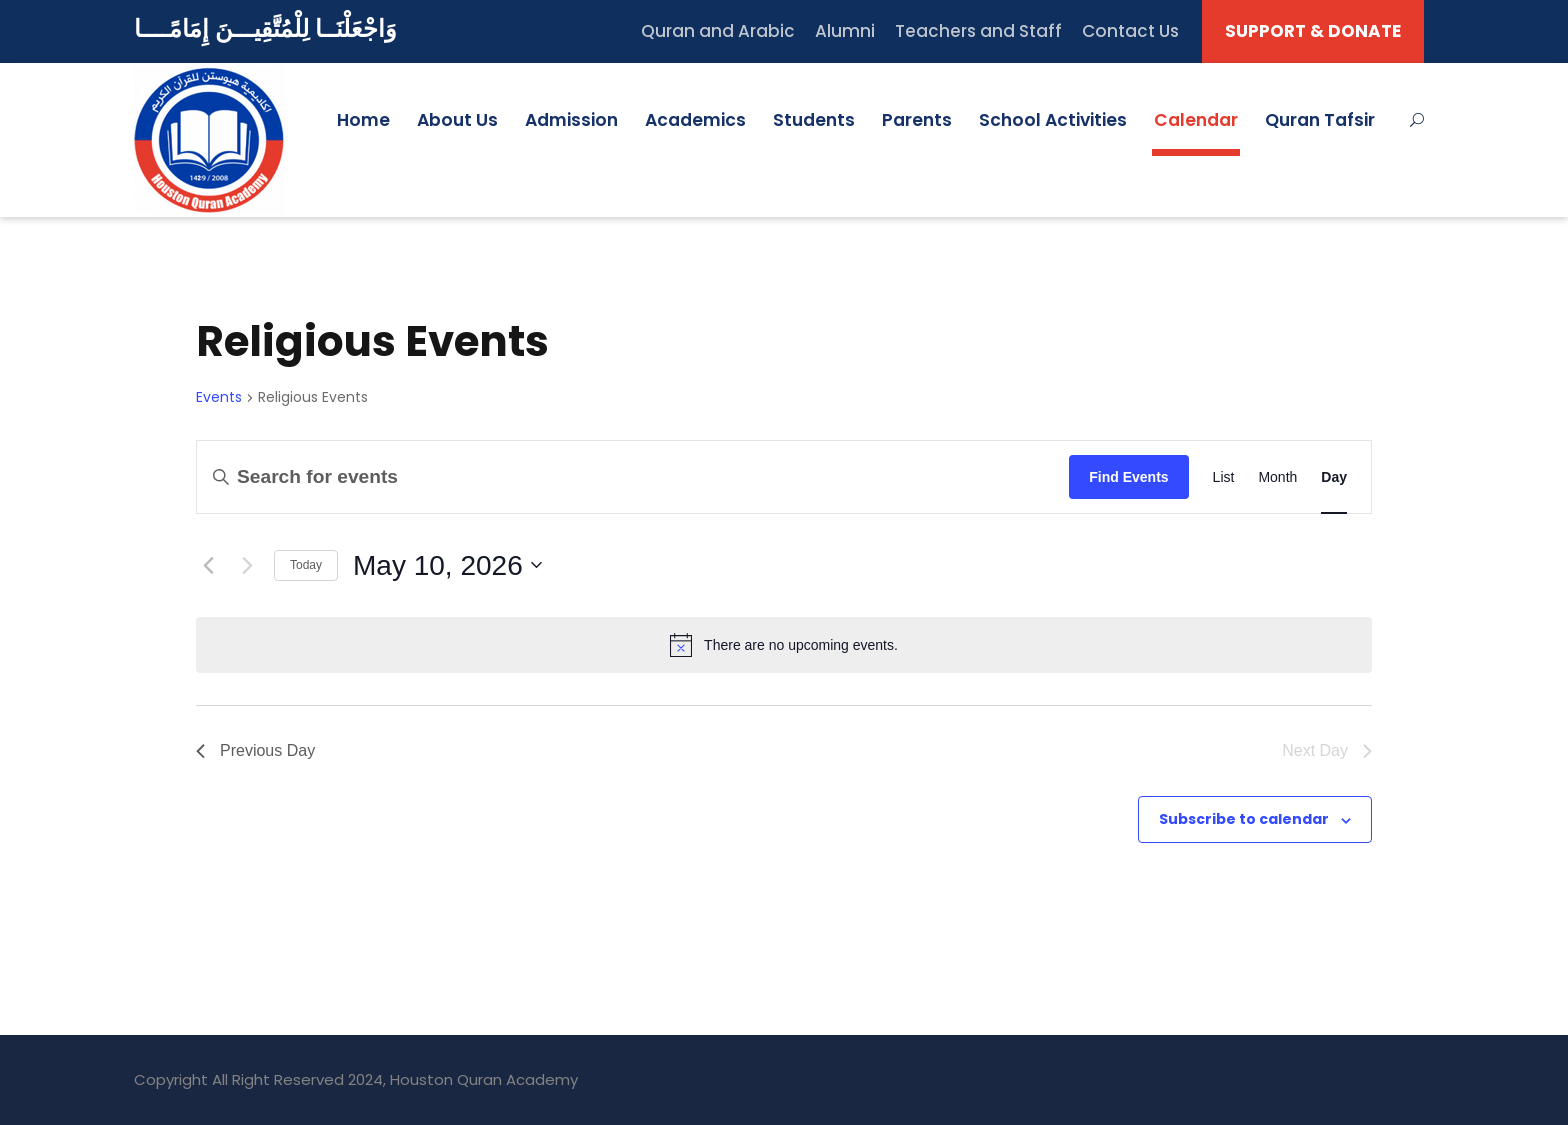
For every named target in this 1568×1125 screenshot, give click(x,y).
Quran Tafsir (1320, 120)
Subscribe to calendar (1244, 819)
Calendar (1196, 120)
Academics (695, 120)
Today (306, 565)
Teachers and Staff (978, 31)
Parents (917, 120)
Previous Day (255, 750)
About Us (457, 120)
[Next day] (247, 565)
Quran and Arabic (718, 31)
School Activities (1053, 120)
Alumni (845, 31)
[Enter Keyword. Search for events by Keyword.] (633, 476)
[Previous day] (208, 565)
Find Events (1128, 477)
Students (814, 120)
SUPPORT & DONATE (1313, 31)
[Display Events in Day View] (1334, 476)
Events (219, 397)
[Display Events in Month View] (1277, 476)
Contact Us (1130, 31)
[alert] (784, 645)
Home (363, 120)
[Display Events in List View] (1224, 476)
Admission (571, 120)
